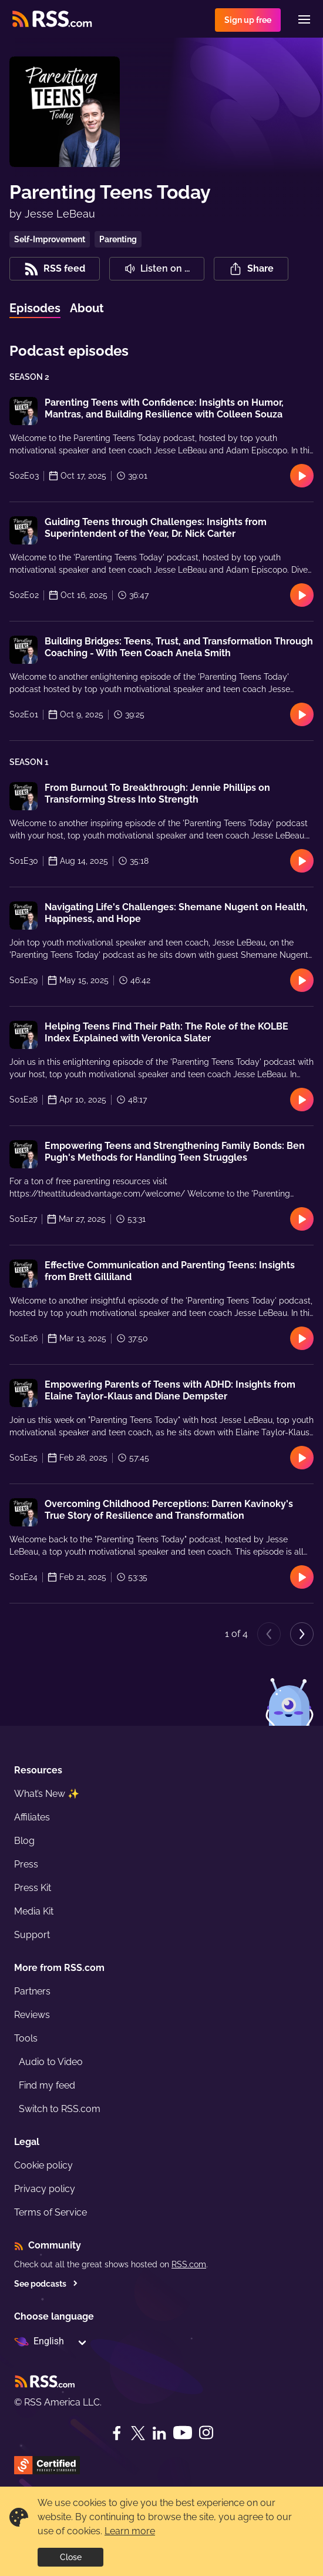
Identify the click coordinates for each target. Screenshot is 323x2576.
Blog (24, 1840)
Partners (32, 1991)
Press (26, 1864)
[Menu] (304, 19)
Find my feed (47, 2085)
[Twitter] (138, 2433)
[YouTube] (182, 2433)
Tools (26, 2038)
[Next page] (302, 1634)
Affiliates (32, 1817)
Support (32, 1934)
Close (71, 2557)
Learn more (130, 2531)
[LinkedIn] (159, 2433)
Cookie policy (43, 2165)
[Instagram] (206, 2433)
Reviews (32, 2014)
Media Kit (33, 1911)
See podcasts (46, 2283)
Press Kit (32, 1887)
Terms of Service (50, 2212)
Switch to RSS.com (59, 2108)
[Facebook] (117, 2433)
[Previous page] (269, 1634)
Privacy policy (44, 2188)
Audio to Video (51, 2061)
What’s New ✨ (46, 1793)
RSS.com (188, 2264)
